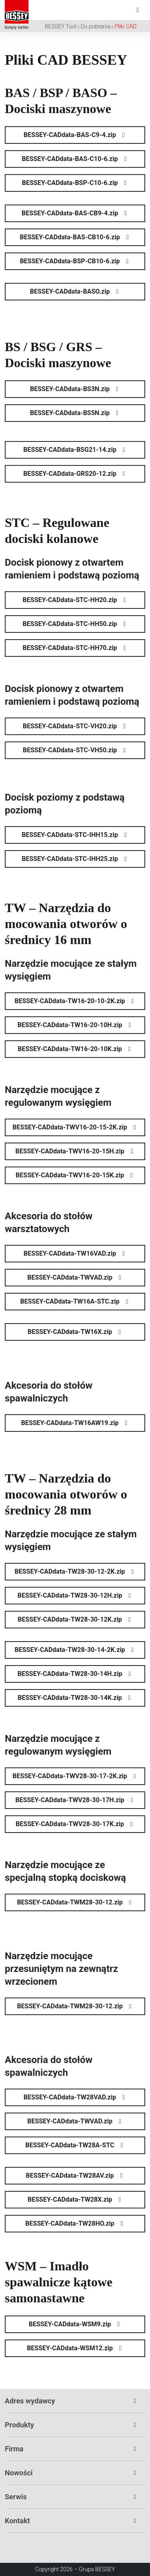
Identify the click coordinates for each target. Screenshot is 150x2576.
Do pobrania (95, 26)
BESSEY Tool (60, 26)
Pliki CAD (125, 26)
